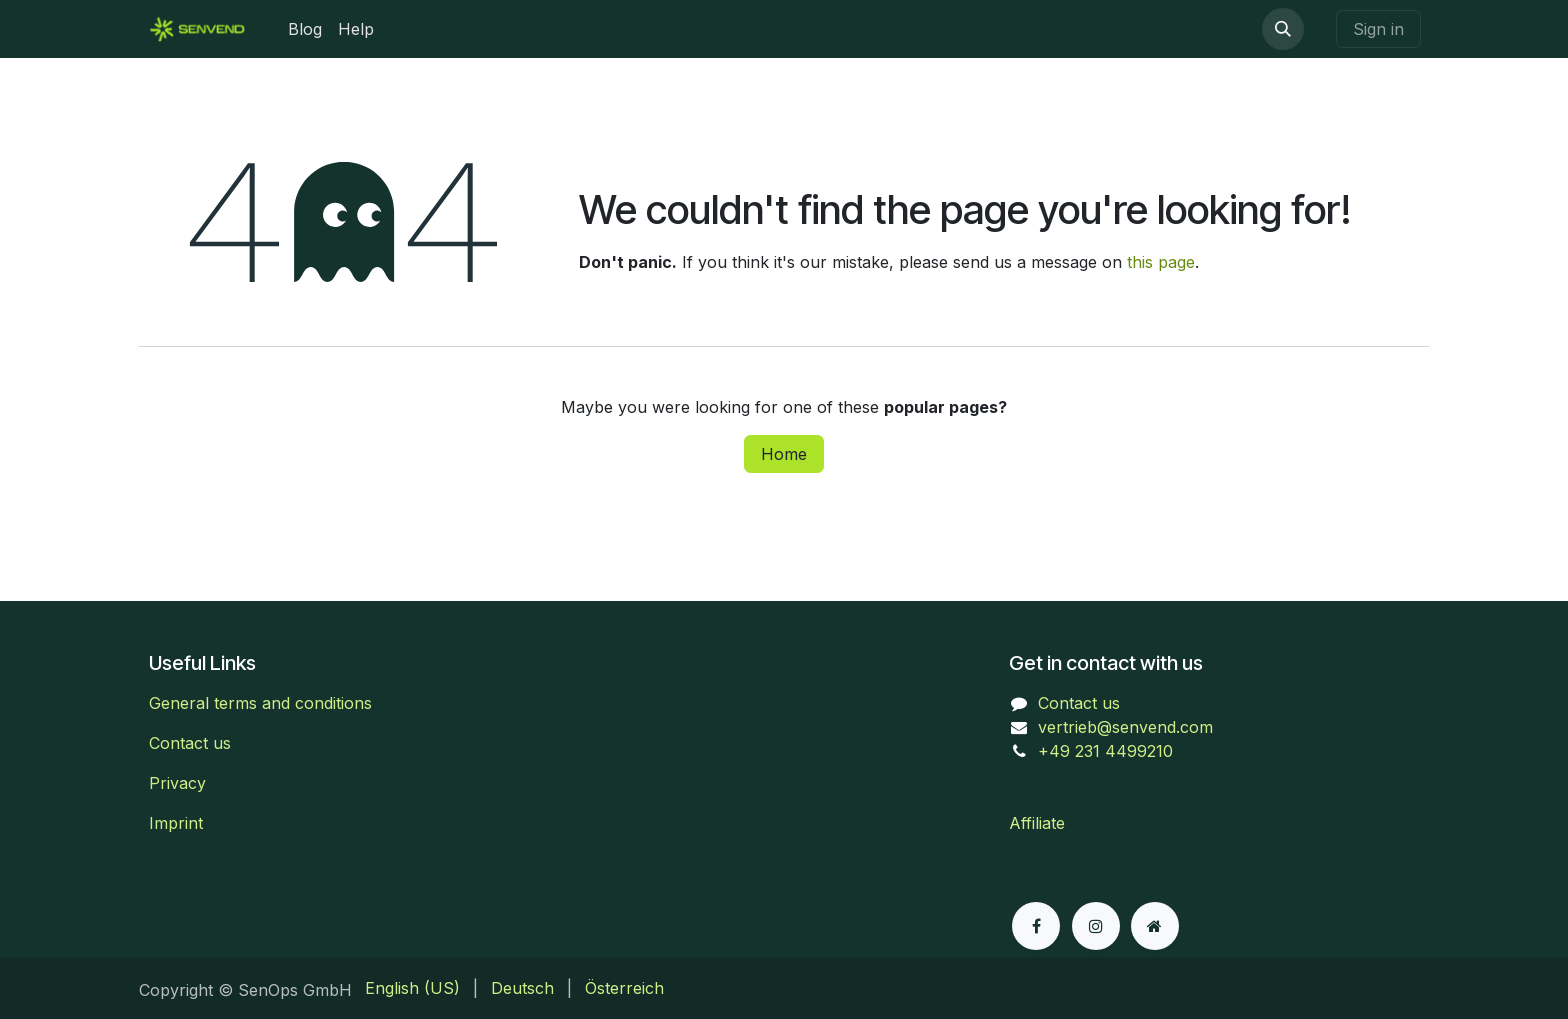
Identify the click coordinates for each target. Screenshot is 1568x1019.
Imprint (176, 823)
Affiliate (1037, 823)
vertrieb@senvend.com (1125, 727)
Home (784, 454)
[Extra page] (1155, 926)
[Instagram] (1096, 926)
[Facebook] (1036, 926)
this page (1161, 262)
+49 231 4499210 (1105, 751)
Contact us (190, 743)
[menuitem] (305, 29)
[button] (1283, 29)
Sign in (1378, 29)
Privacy (177, 783)
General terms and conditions (260, 703)
